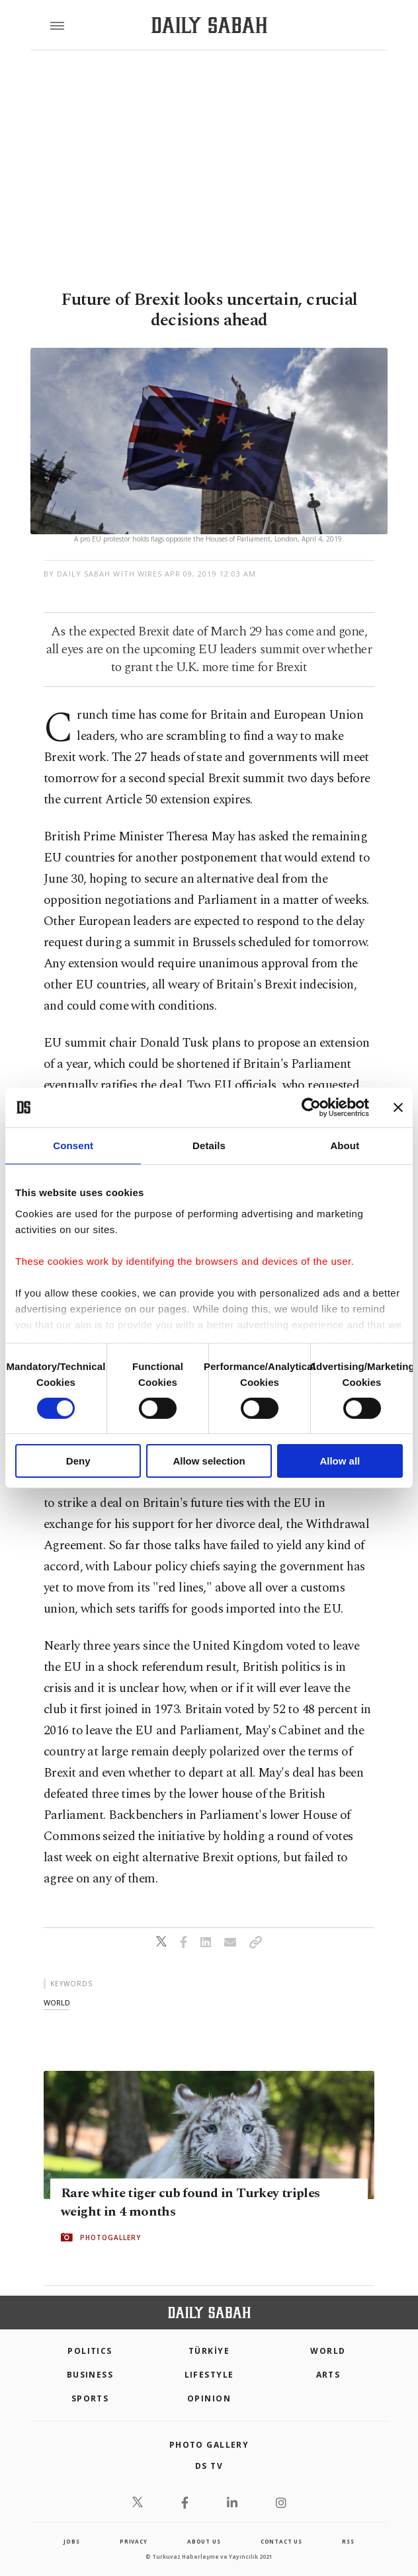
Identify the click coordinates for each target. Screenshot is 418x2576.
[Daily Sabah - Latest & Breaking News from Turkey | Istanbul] (209, 25)
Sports (90, 2398)
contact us (281, 2541)
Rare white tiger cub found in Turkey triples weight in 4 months (190, 2202)
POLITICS (89, 2350)
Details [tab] (209, 1145)
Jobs (71, 2541)
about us (203, 2541)
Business (90, 2374)
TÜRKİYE (209, 2350)
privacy (133, 2541)
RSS (348, 2541)
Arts (328, 2374)
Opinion (209, 2398)
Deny (78, 1461)
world (57, 2002)
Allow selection (209, 1461)
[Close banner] (398, 1107)
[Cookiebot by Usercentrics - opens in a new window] (311, 1107)
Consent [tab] (73, 1145)
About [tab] (344, 1145)
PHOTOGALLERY (110, 2237)
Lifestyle (209, 2374)
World (327, 2350)
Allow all (339, 1461)
